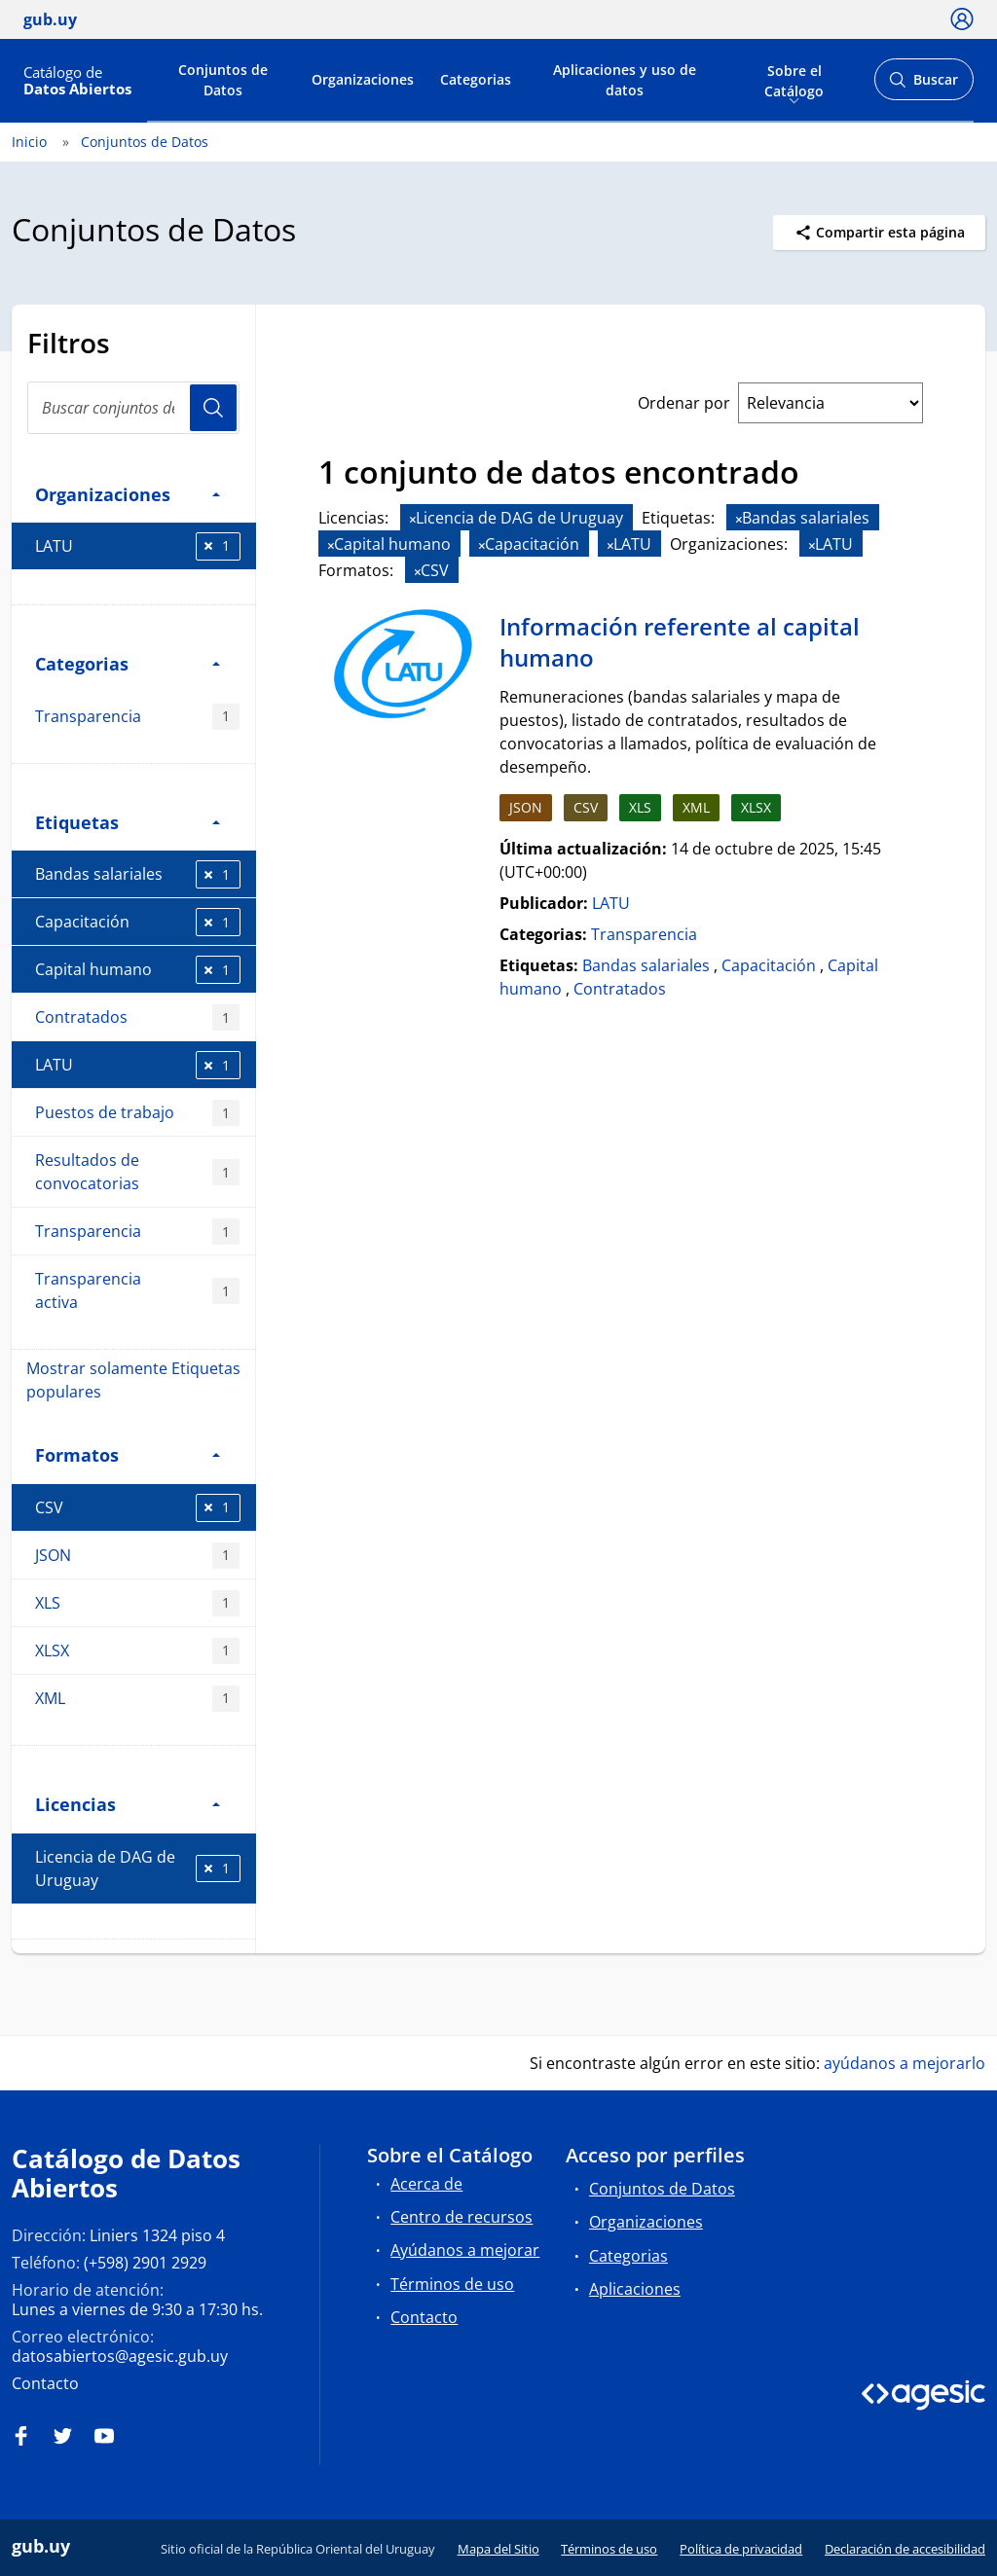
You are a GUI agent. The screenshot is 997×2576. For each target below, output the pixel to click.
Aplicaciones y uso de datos (624, 79)
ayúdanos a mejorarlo (904, 2063)
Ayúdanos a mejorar (464, 2250)
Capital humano (137, 970)
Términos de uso (452, 2284)
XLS (137, 1603)
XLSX (137, 1651)
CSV (137, 1508)
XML (137, 1699)
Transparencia (137, 717)
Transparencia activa (137, 1290)
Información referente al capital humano (679, 641)
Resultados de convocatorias (137, 1171)
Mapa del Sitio (498, 2549)
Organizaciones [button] (127, 494)
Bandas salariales (137, 874)
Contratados (137, 1017)
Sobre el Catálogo (794, 78)
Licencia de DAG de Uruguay (137, 1868)
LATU (137, 546)
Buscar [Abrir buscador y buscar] (923, 85)
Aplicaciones (635, 2289)
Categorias (475, 79)
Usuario (213, 407)
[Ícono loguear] (962, 18)
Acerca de (426, 2184)
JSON (137, 1555)
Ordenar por (684, 403)
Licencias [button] (127, 1804)
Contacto (45, 2383)
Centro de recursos (461, 2217)
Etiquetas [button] (127, 822)
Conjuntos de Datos (223, 79)
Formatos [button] (127, 1454)
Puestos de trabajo (137, 1113)
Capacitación (137, 922)
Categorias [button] (127, 663)
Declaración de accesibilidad (905, 2549)
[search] (133, 407)
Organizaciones (363, 79)
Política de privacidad (741, 2549)
